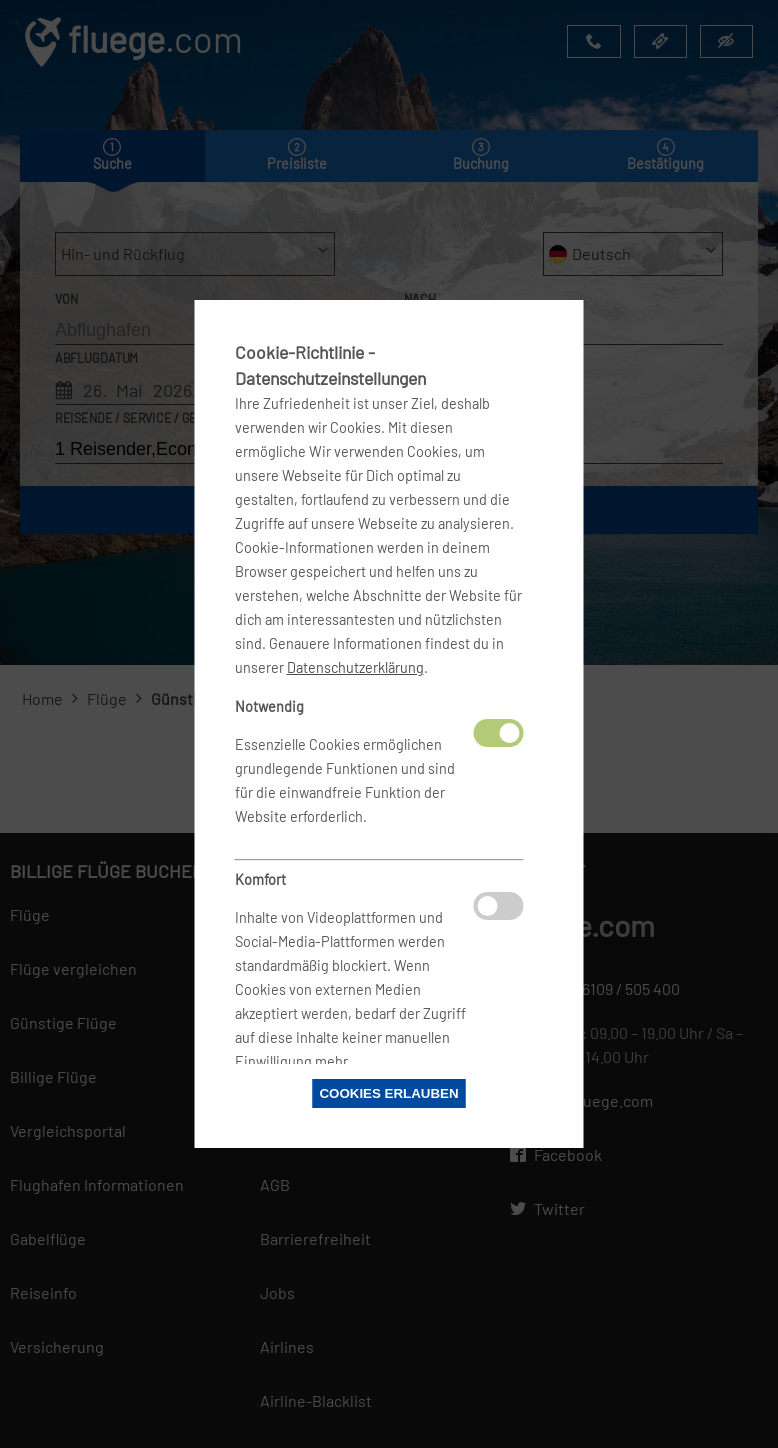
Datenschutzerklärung (355, 667)
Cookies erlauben (388, 1093)
